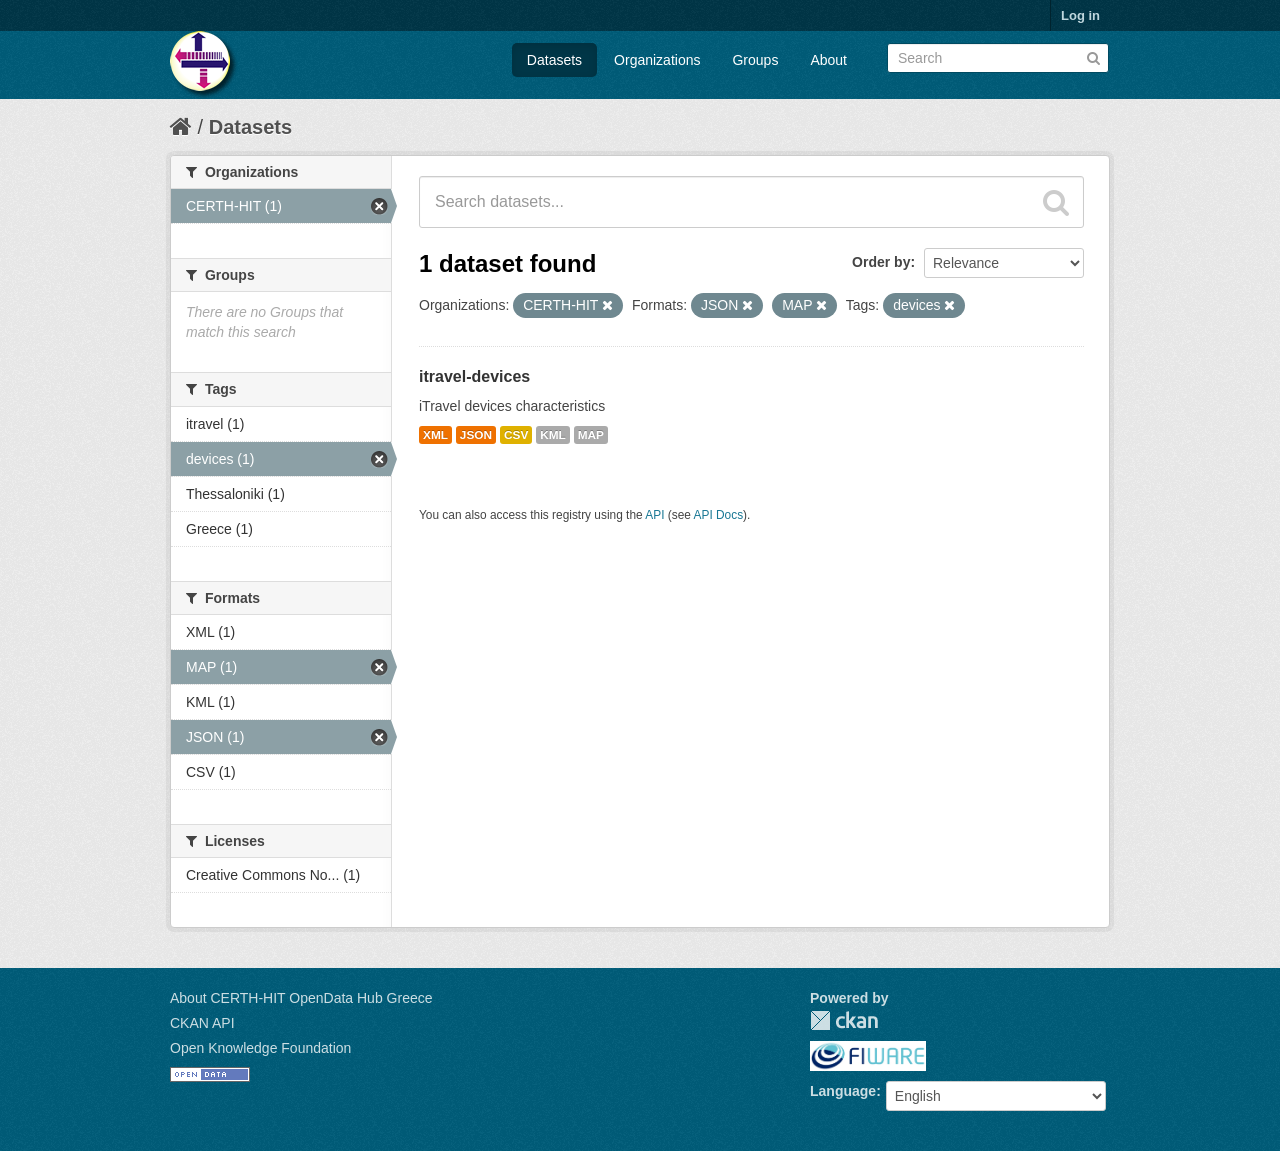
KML (553, 435)
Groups (755, 60)
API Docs (719, 515)
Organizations (657, 60)
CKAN (844, 1020)
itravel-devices (474, 376)
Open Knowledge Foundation (260, 1048)
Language (843, 1091)
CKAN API (202, 1023)
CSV (516, 435)
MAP (591, 435)
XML (435, 435)
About (828, 60)
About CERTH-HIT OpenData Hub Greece (301, 998)
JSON (476, 435)
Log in (1080, 15)
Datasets (554, 60)
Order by (881, 262)
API (654, 515)
